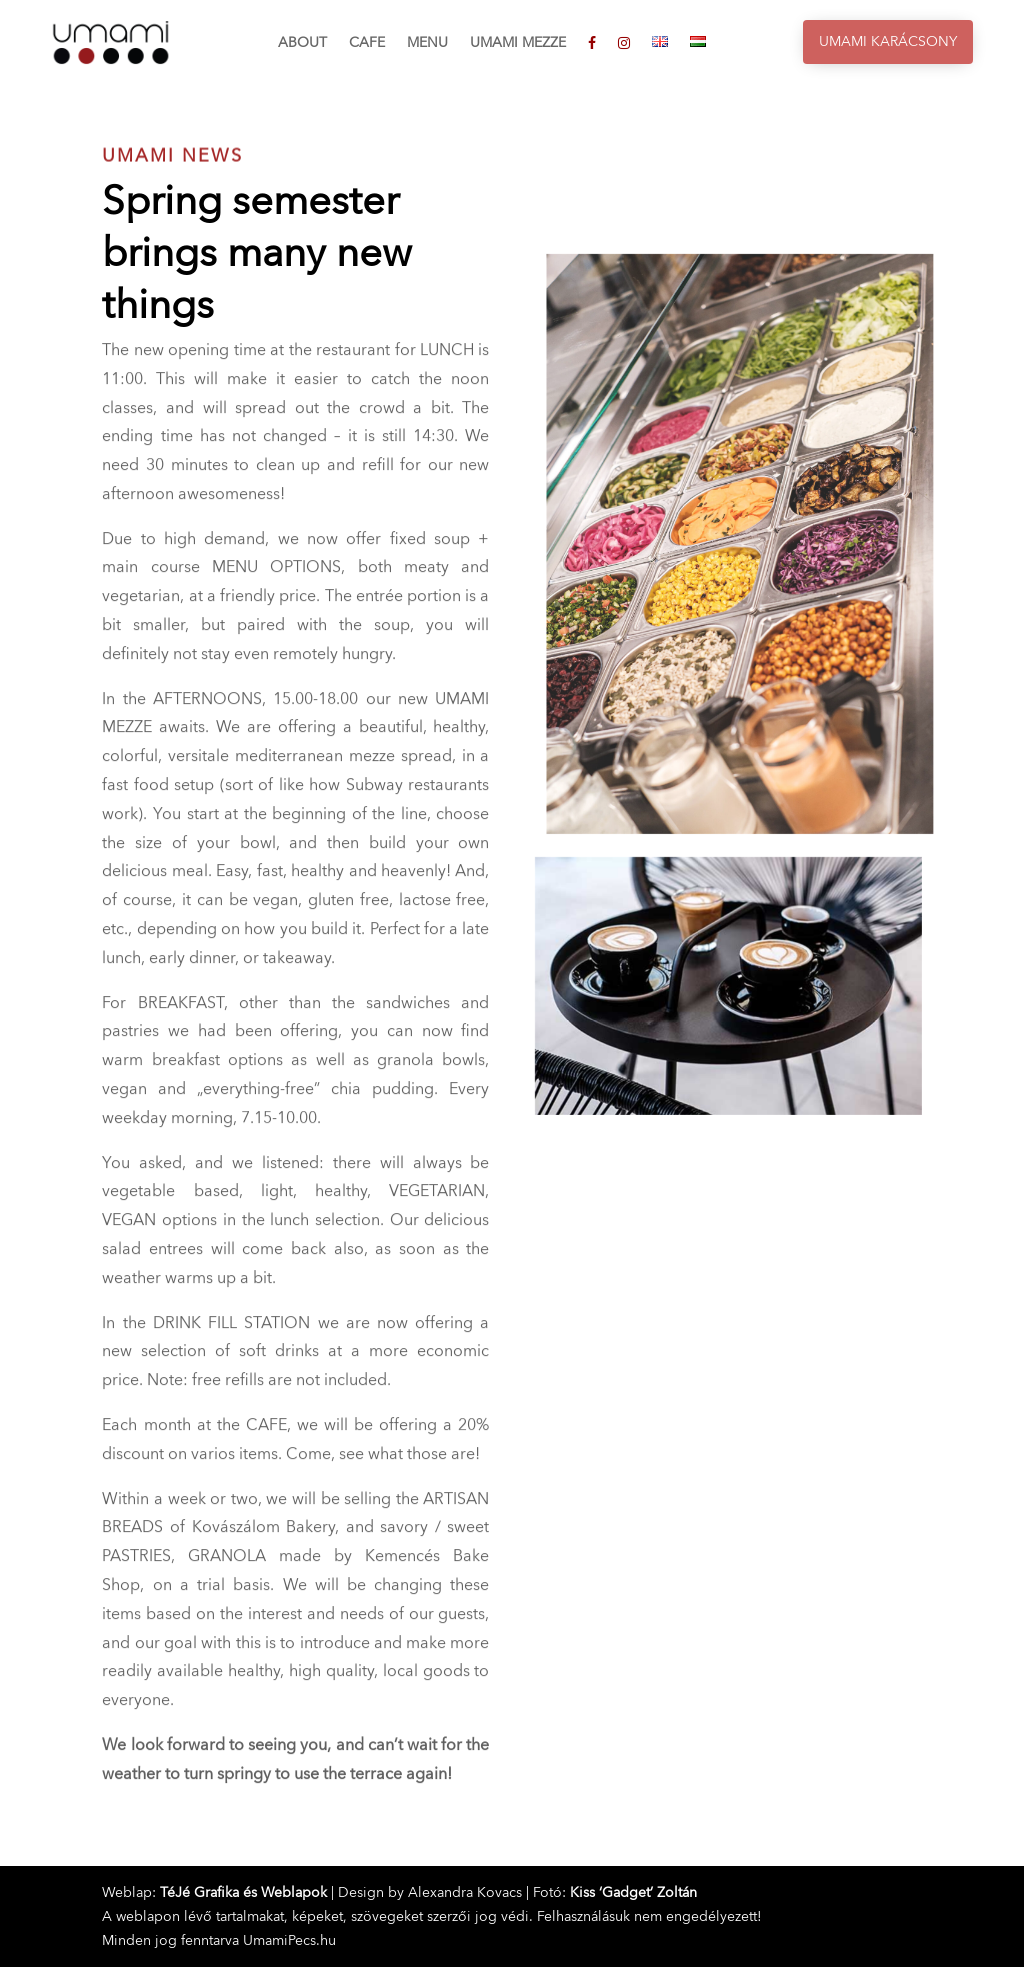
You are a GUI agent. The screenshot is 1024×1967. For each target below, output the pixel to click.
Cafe (367, 44)
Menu (427, 44)
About (302, 44)
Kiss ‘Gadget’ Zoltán (633, 1892)
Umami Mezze (518, 44)
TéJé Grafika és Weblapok (243, 1892)
